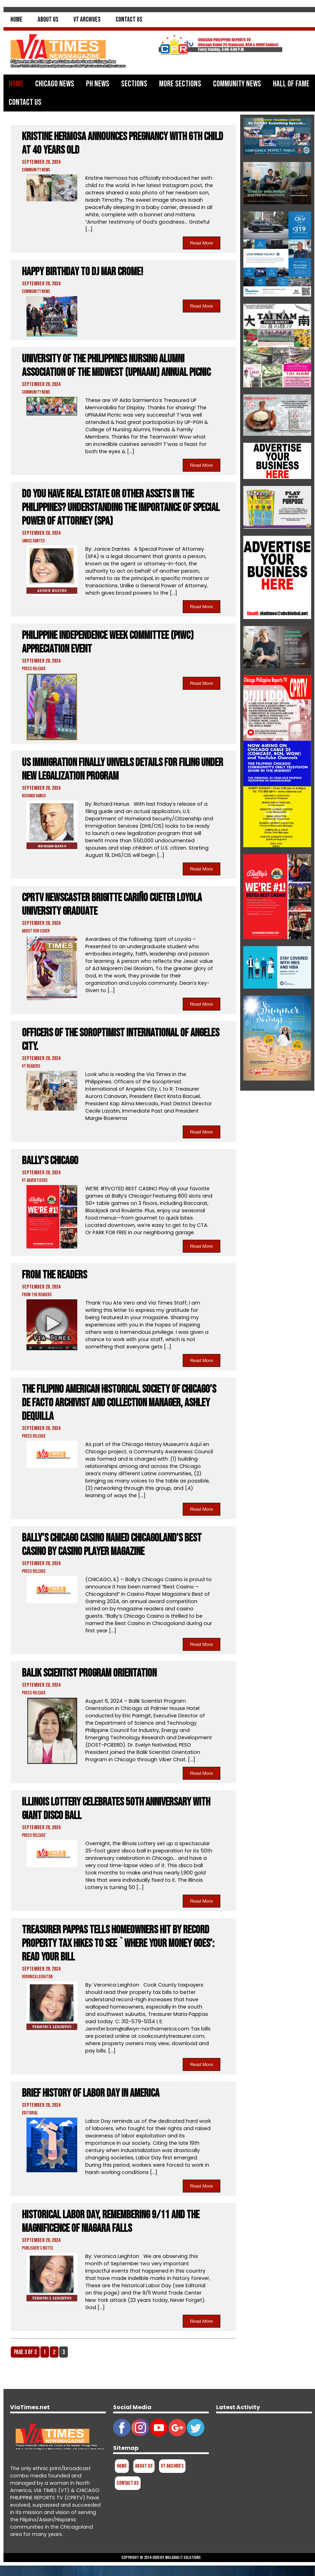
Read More (201, 243)
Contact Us (129, 20)
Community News (237, 84)
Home (16, 20)
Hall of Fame (291, 84)
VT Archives (87, 20)
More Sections (180, 84)
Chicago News (54, 84)
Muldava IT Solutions (183, 2557)
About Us (48, 20)
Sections (134, 84)
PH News (97, 84)
